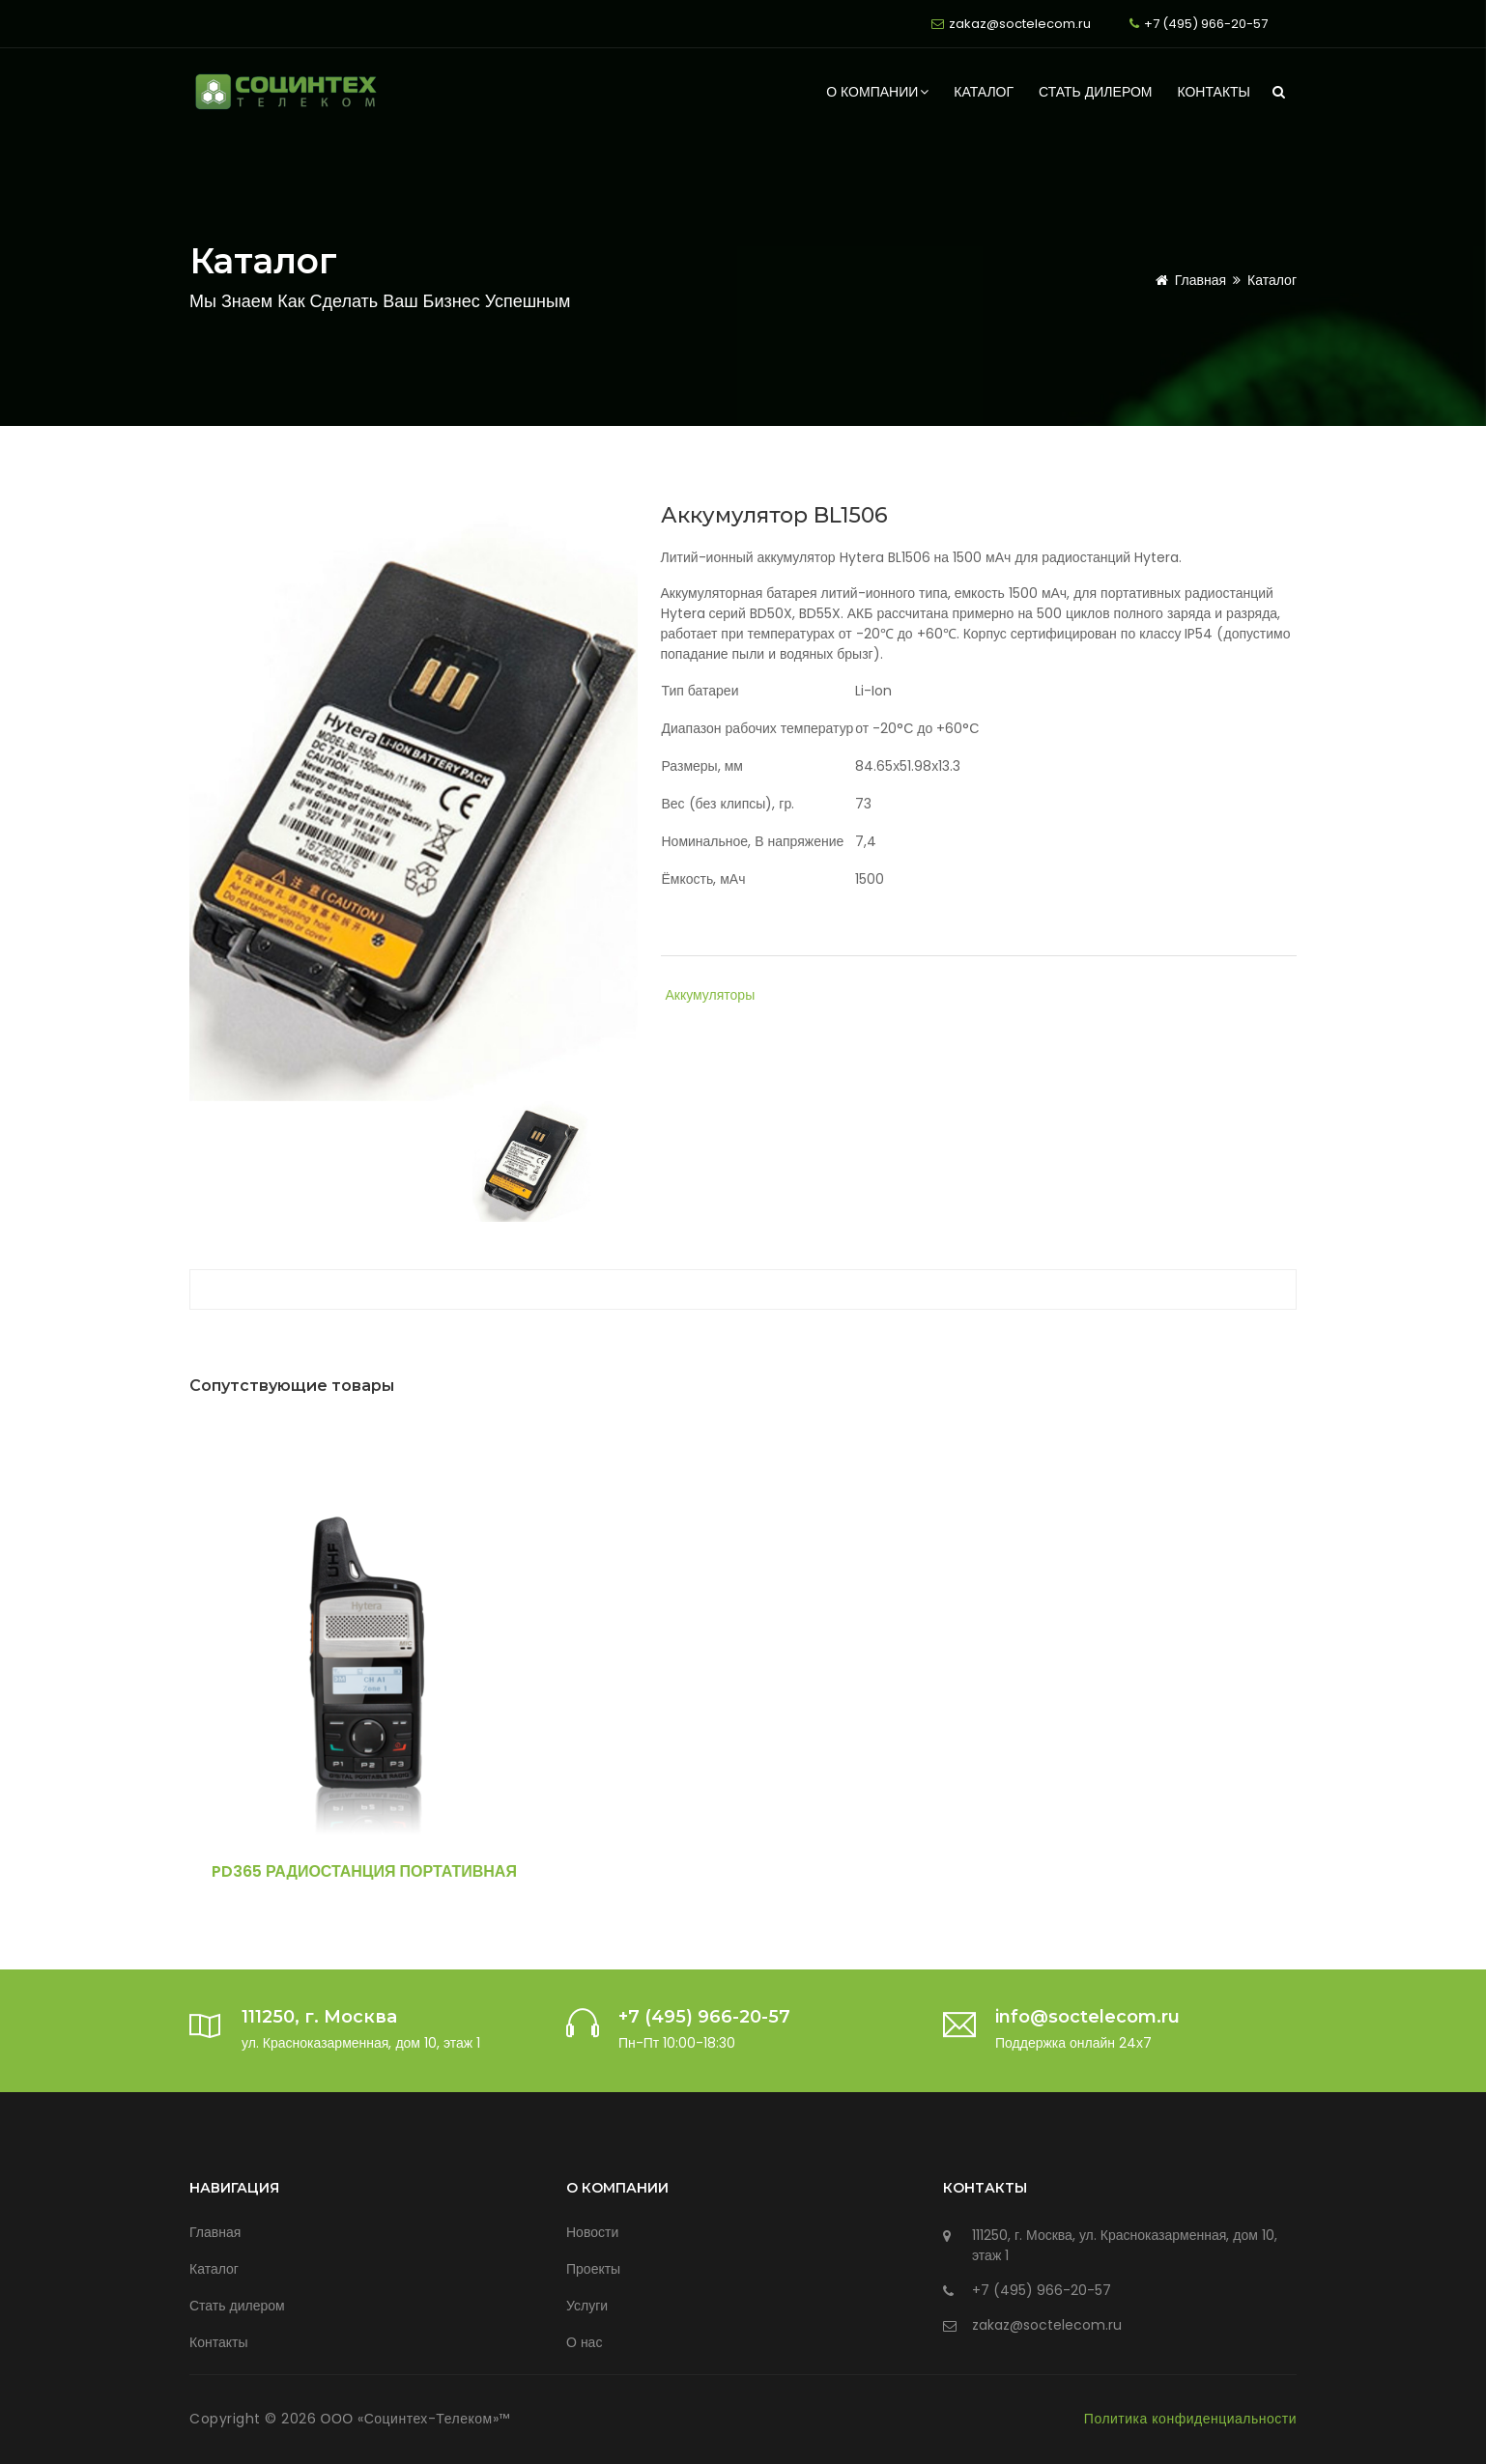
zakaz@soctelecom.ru (1020, 23)
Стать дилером (1095, 91)
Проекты (593, 2269)
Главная (1187, 280)
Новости (592, 2232)
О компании (877, 91)
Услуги (587, 2305)
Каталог (984, 91)
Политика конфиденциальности (1190, 2418)
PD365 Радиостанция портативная (364, 1871)
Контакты (1213, 91)
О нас (584, 2342)
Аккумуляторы (711, 995)
